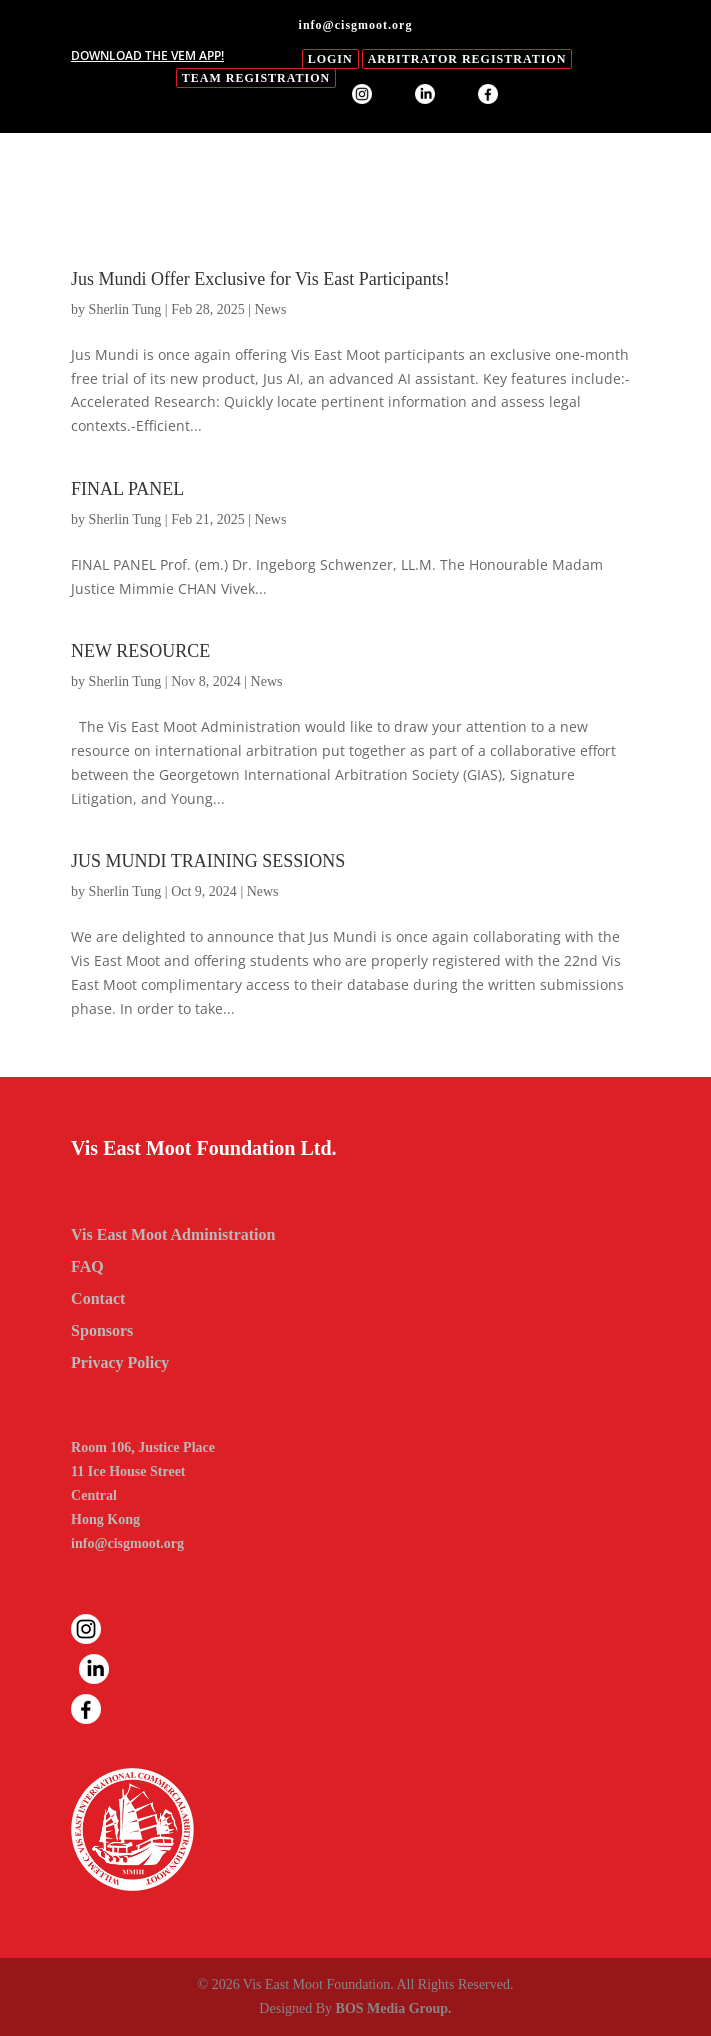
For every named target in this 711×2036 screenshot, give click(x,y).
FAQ (87, 1266)
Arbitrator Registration (467, 59)
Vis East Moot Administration (173, 1234)
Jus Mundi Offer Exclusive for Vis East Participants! (260, 279)
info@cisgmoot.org (127, 1543)
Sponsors (102, 1330)
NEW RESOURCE (140, 651)
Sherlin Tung (125, 309)
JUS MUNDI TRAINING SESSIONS (208, 861)
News (270, 309)
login (330, 59)
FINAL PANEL (127, 489)
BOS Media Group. (394, 2008)
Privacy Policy (120, 1362)
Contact (98, 1298)
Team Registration (256, 78)
